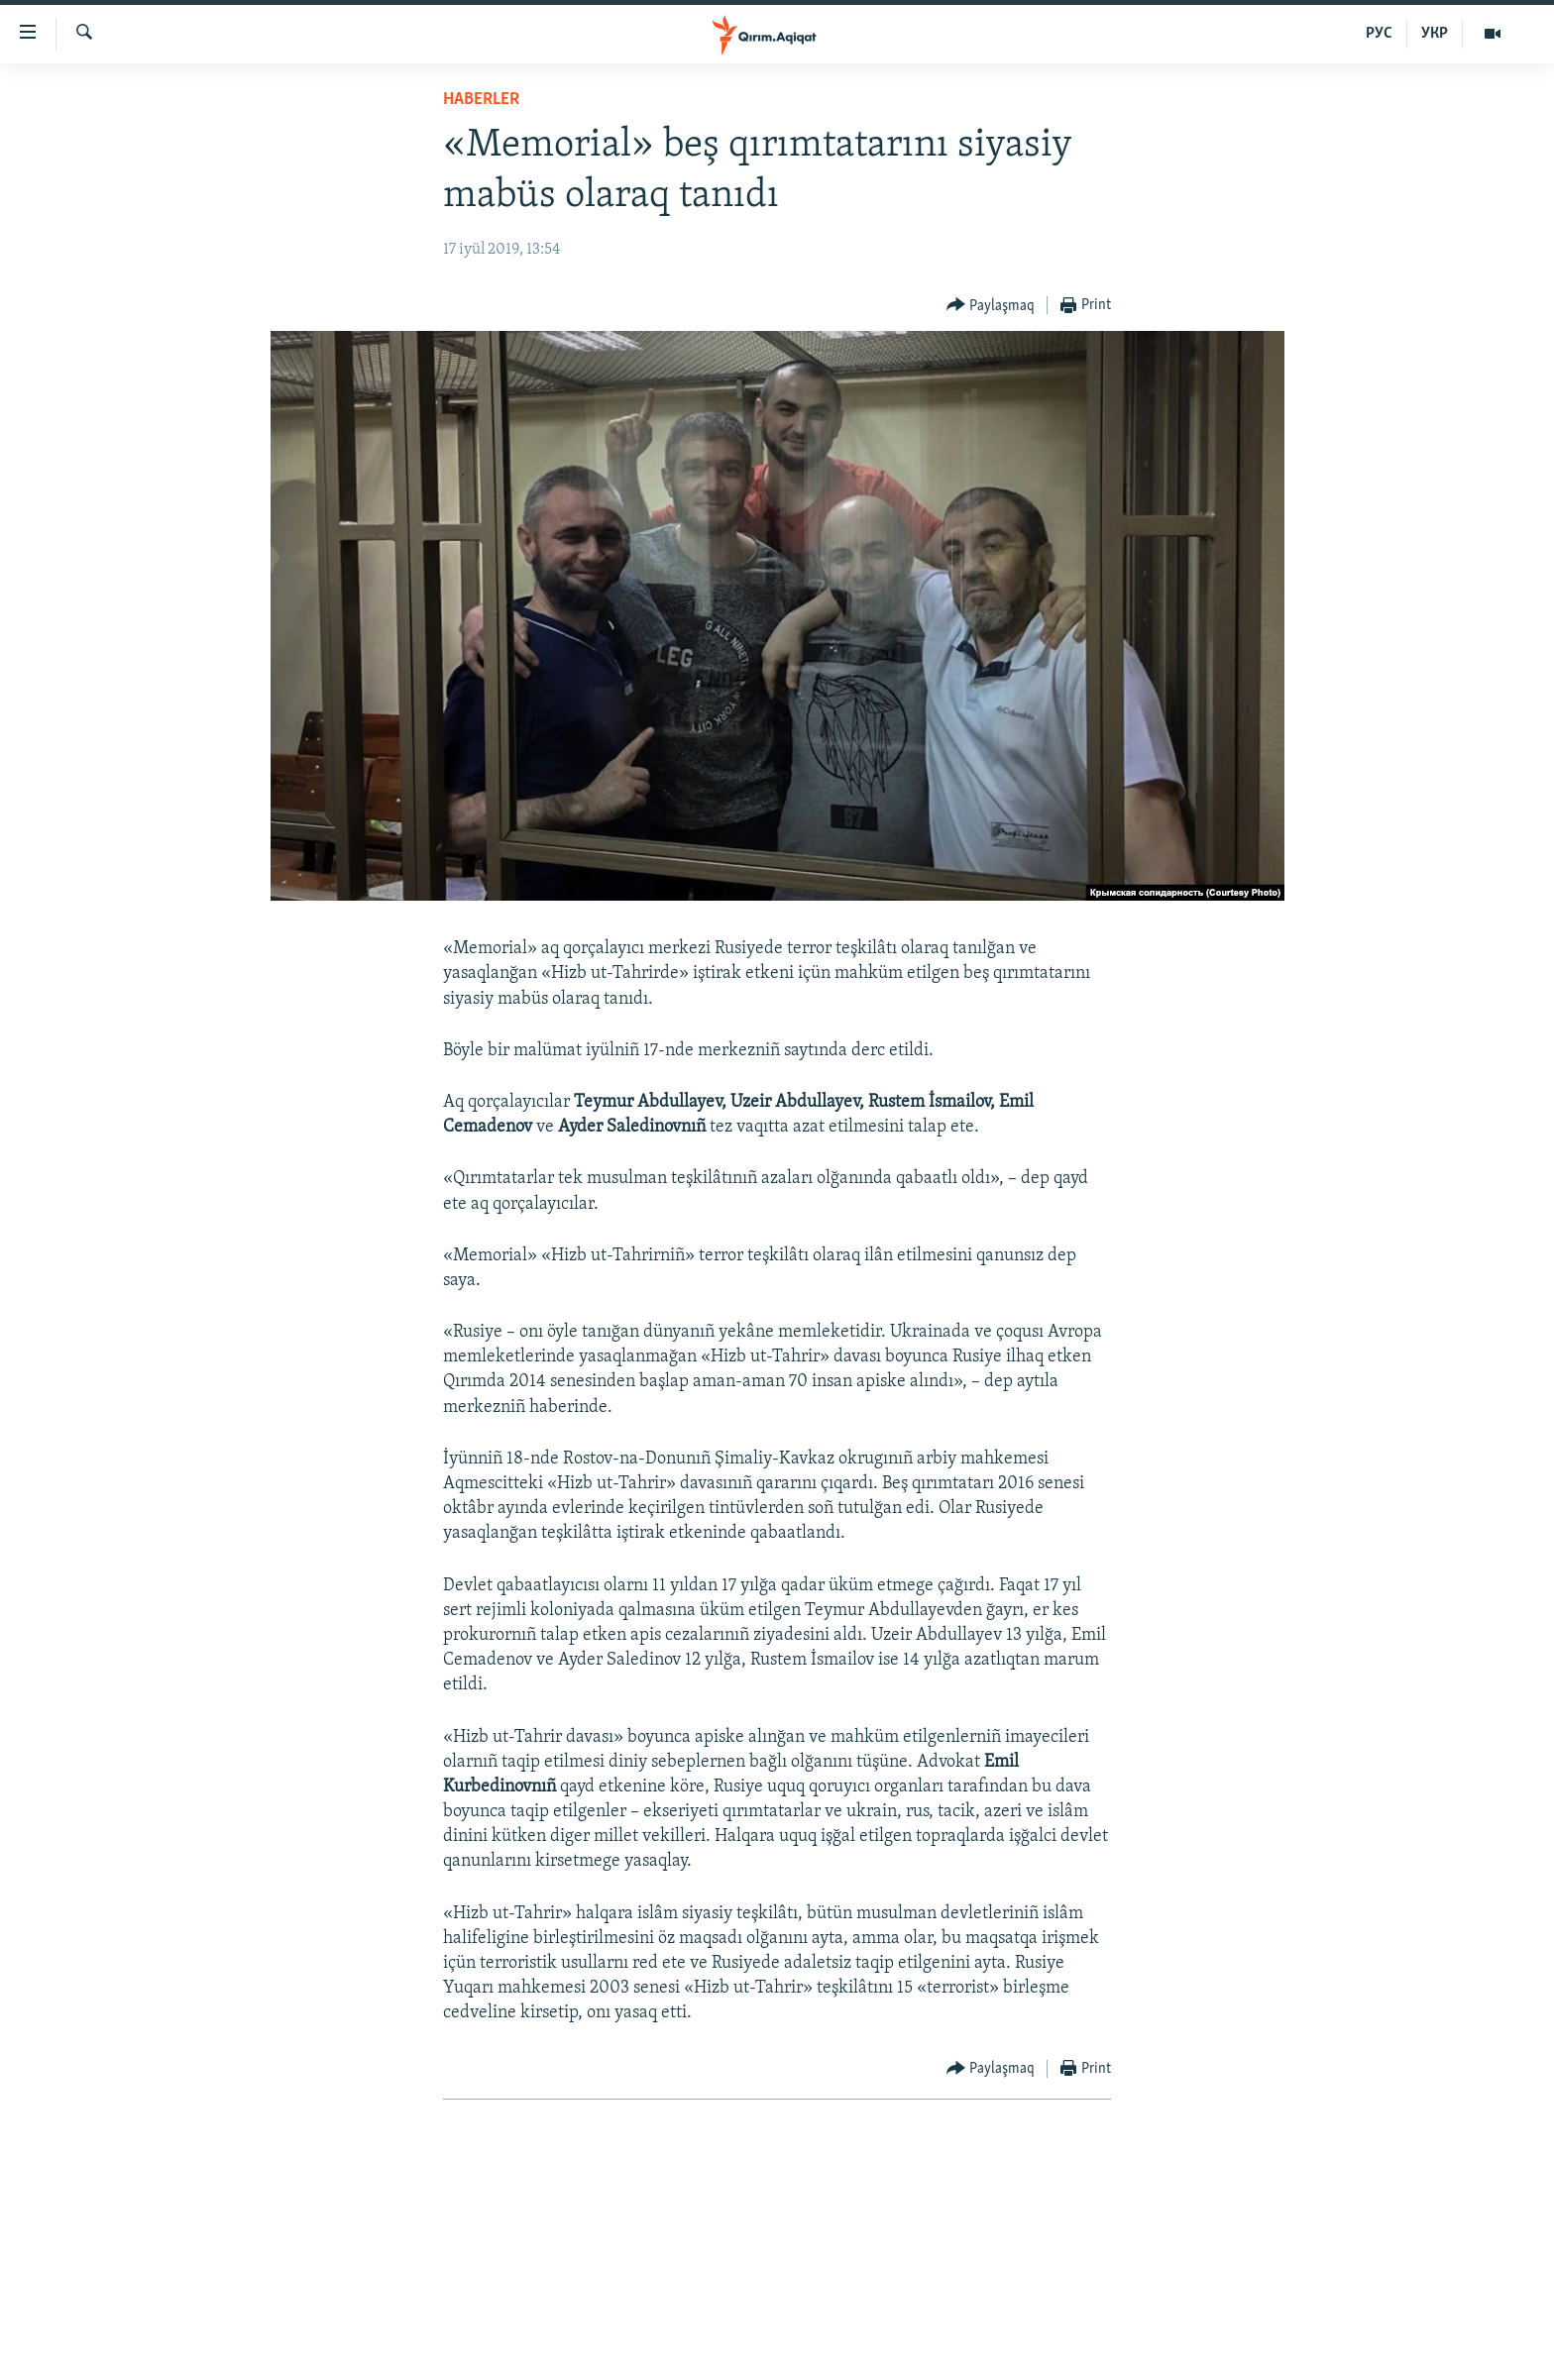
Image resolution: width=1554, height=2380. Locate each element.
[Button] (991, 305)
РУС (1379, 34)
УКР (1434, 34)
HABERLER (481, 99)
